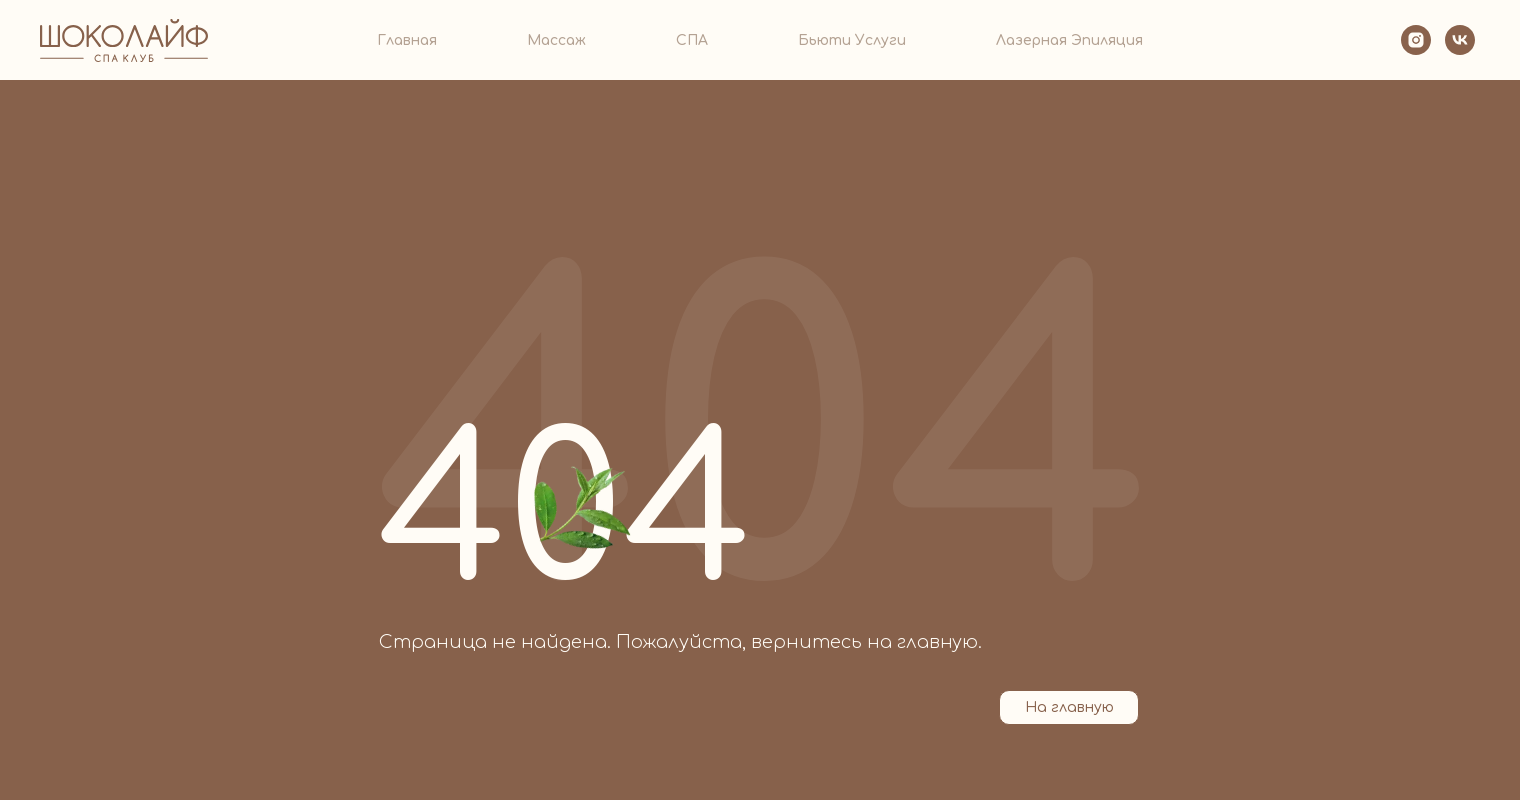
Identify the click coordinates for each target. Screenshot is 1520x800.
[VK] (1460, 40)
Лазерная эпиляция (1069, 40)
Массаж (556, 40)
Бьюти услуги (852, 40)
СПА (692, 40)
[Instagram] (1416, 40)
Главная (407, 40)
